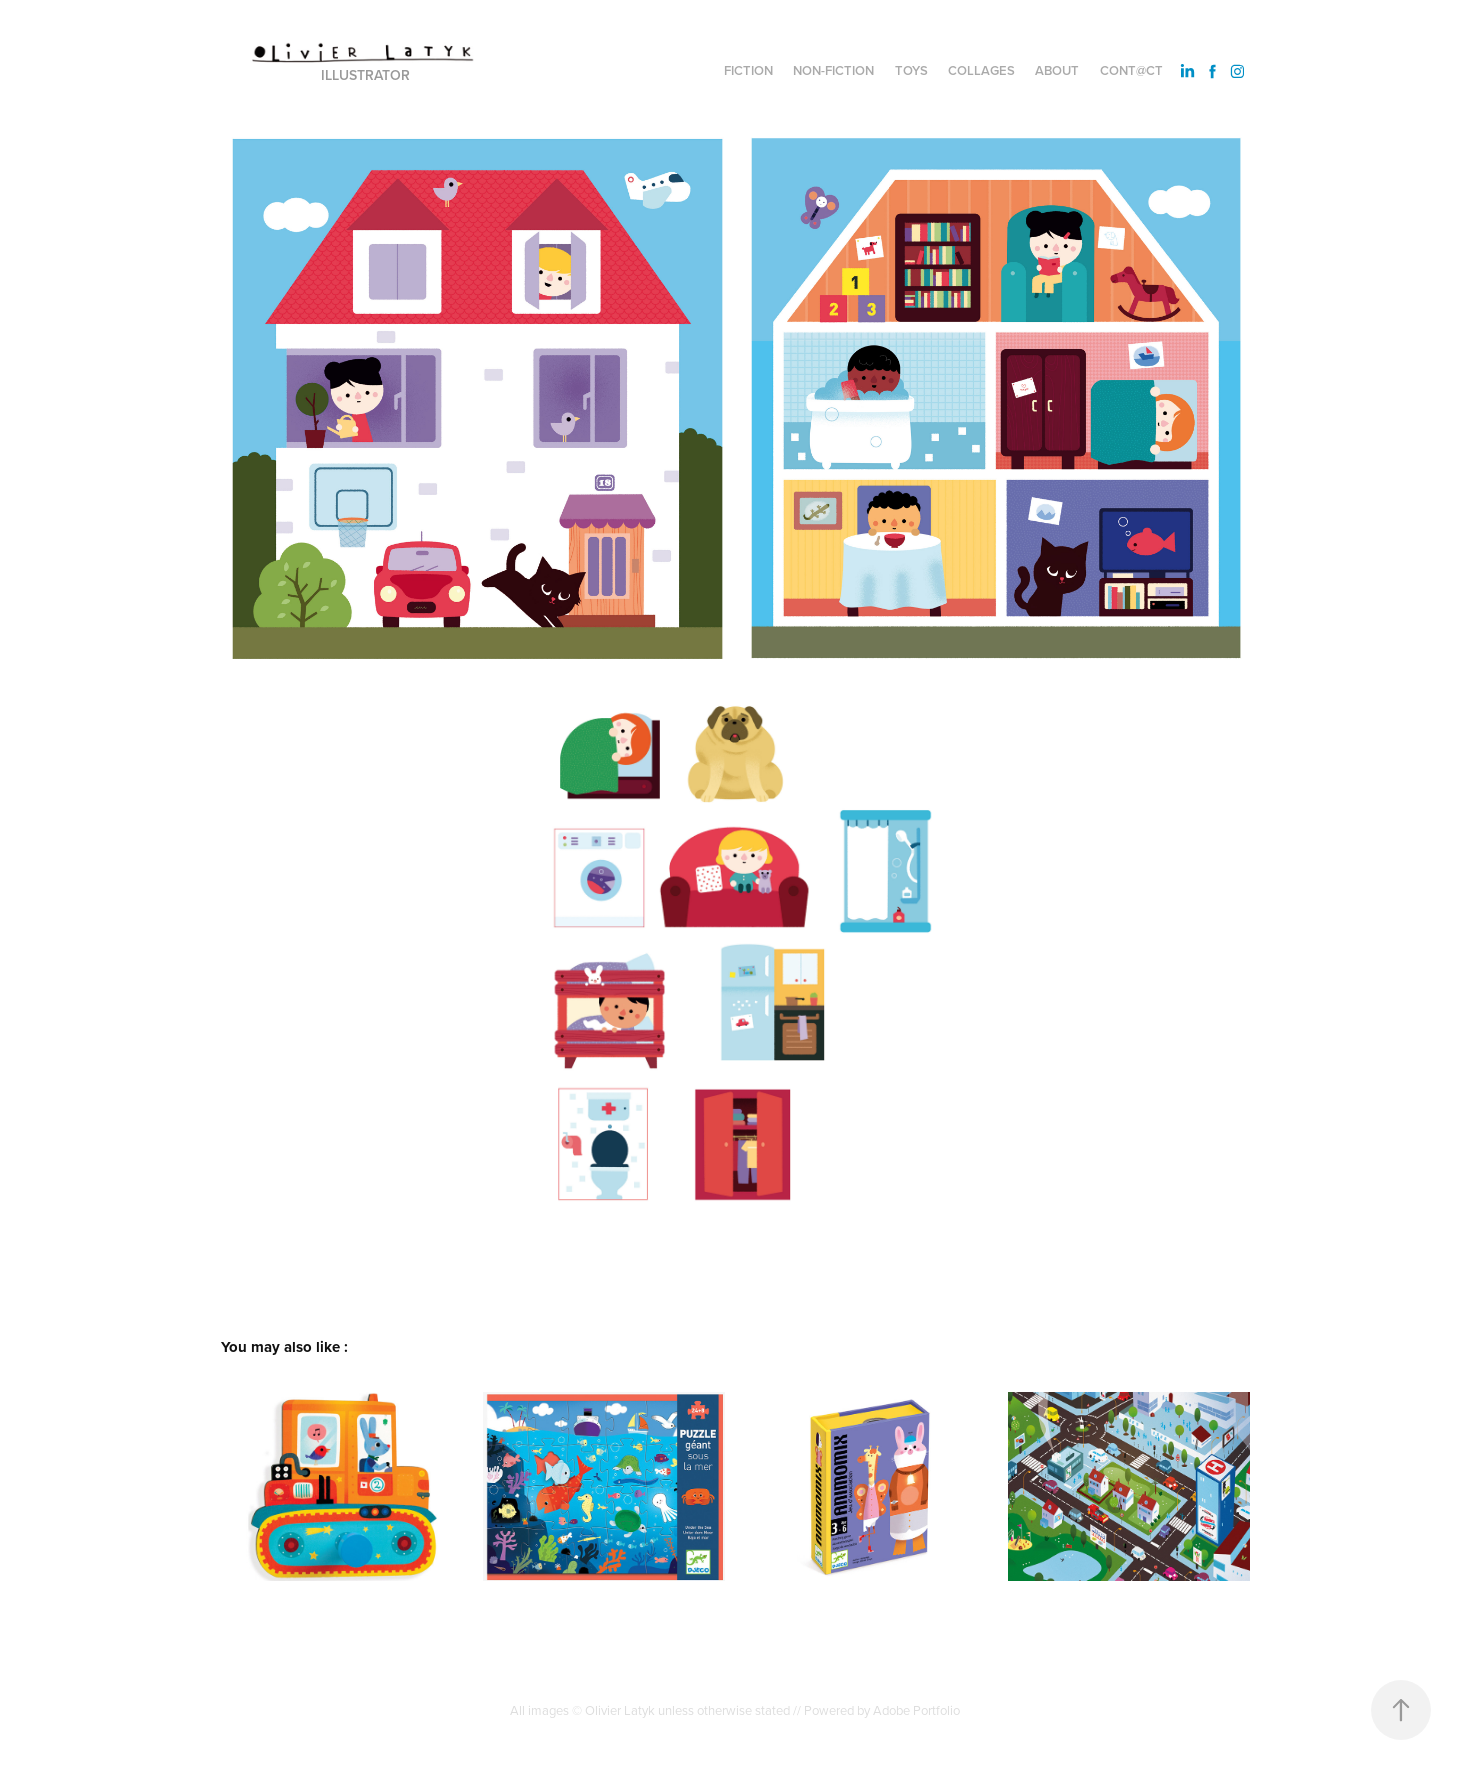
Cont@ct (1131, 70)
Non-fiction (833, 70)
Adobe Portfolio (916, 1710)
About (1057, 70)
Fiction (748, 70)
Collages (981, 70)
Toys (911, 70)
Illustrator (365, 75)
